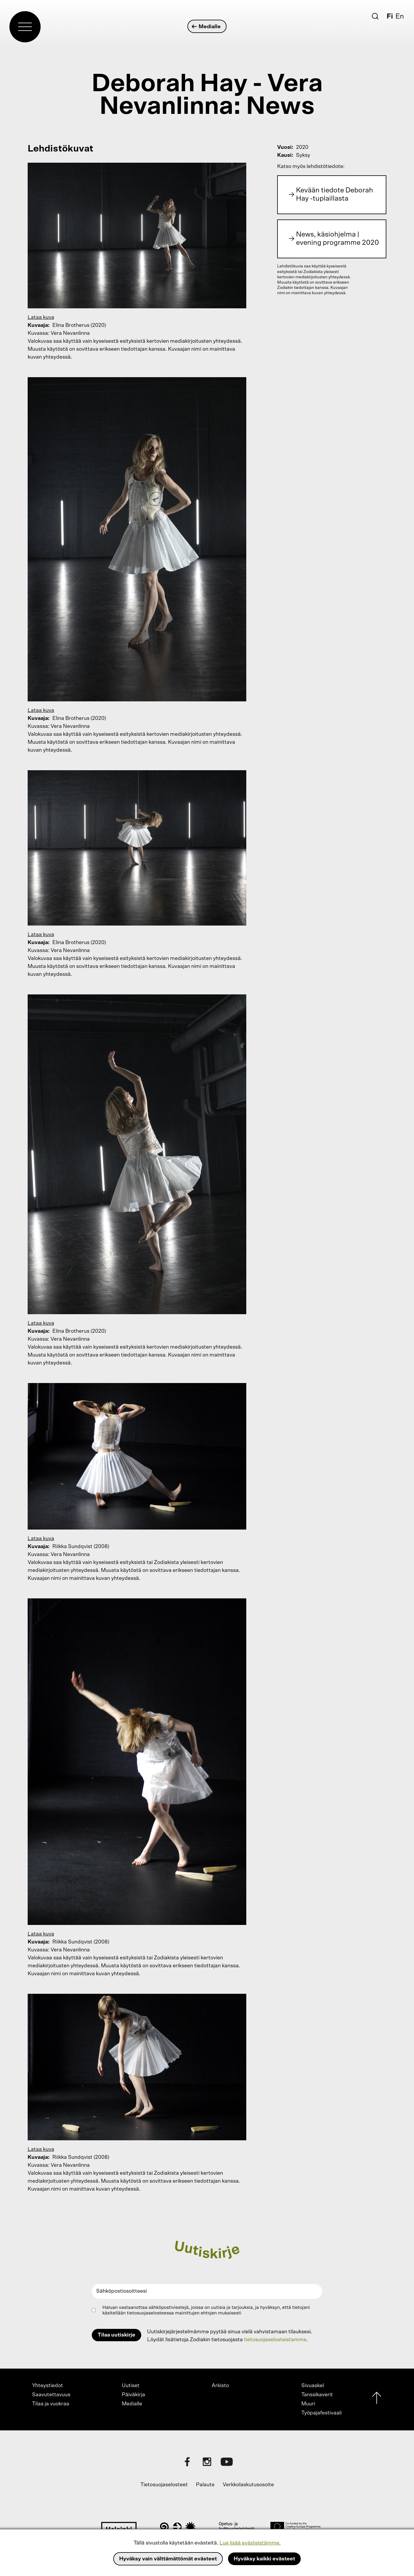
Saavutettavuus (51, 2394)
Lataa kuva (41, 317)
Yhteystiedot (47, 2385)
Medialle (206, 26)
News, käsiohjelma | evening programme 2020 (337, 238)
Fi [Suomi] (390, 16)
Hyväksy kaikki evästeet (264, 2559)
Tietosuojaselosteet (164, 2484)
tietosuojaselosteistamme (275, 2339)
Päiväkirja (133, 2394)
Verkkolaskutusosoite (248, 2484)
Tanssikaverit (317, 2394)
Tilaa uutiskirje (116, 2335)
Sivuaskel (312, 2385)
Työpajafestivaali (321, 2413)
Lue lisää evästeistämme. (250, 2543)
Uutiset (130, 2385)
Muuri (308, 2404)
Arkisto (220, 2385)
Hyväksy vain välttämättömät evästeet (168, 2559)
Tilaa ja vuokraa (50, 2404)
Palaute (205, 2484)
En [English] (399, 16)
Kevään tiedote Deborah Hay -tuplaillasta (334, 194)
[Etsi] (375, 16)
